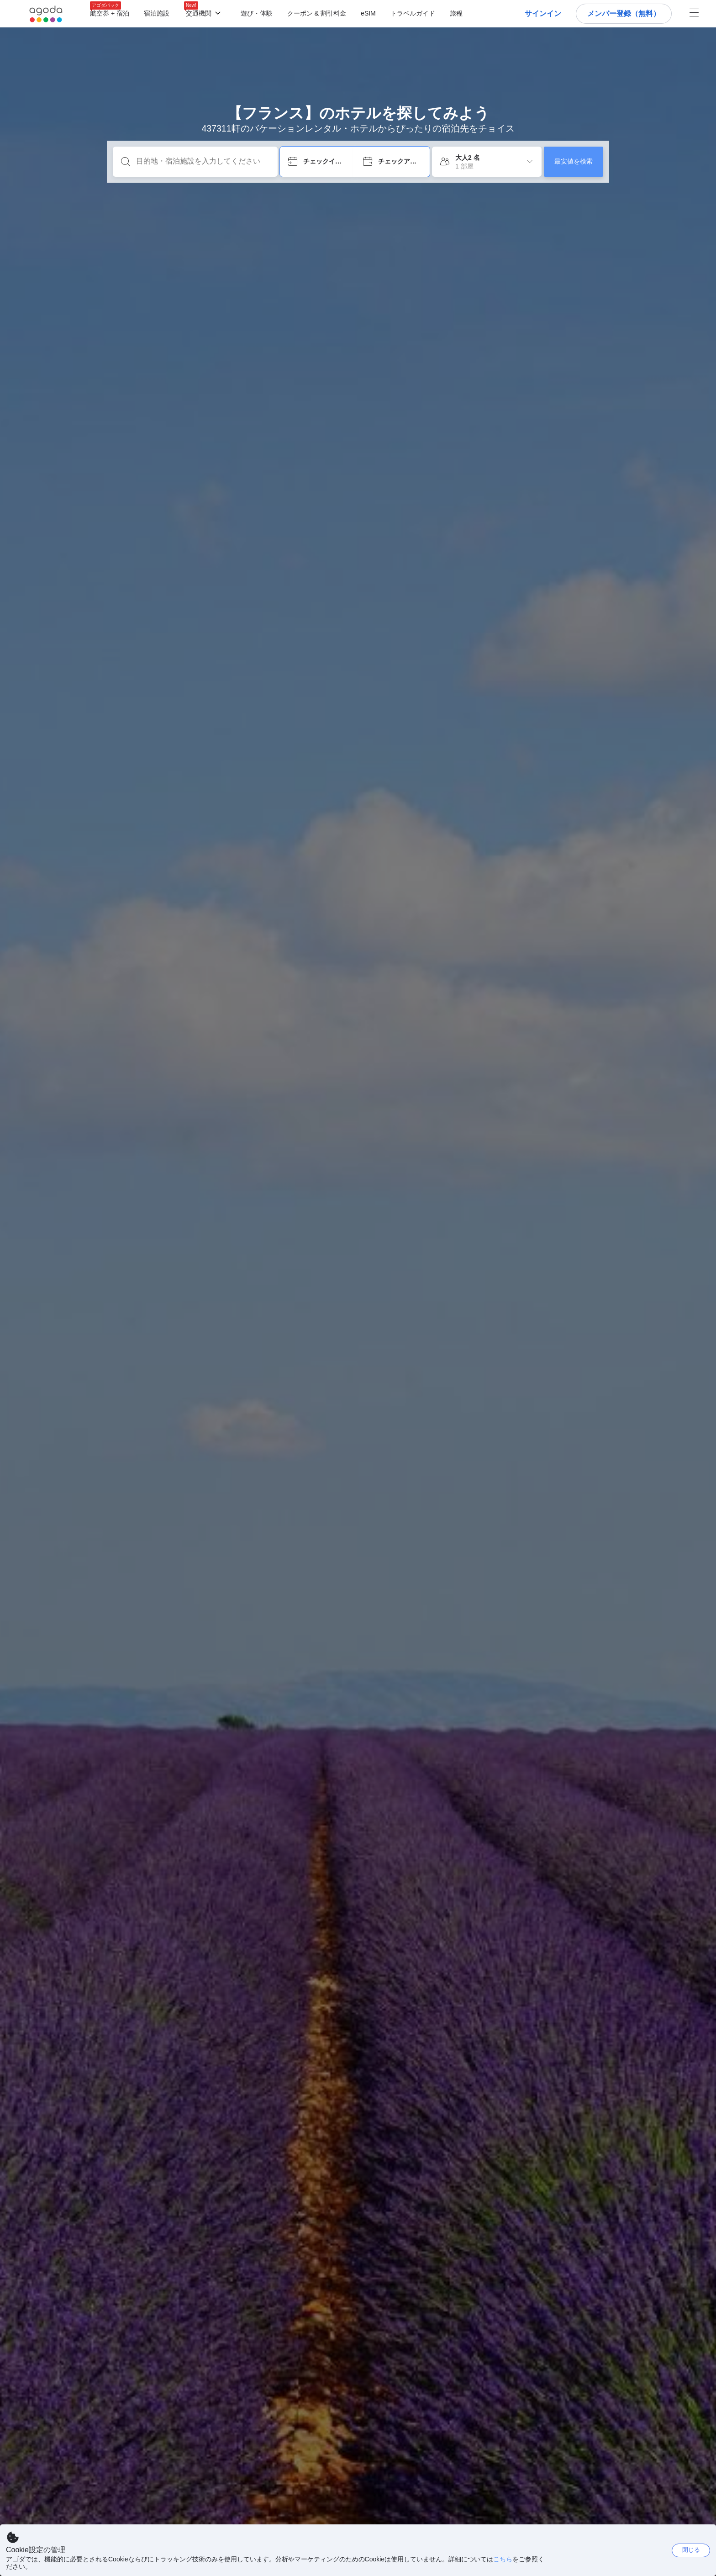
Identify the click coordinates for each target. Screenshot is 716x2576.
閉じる (691, 2549)
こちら (502, 2559)
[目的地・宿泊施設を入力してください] (202, 161)
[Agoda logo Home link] (46, 13)
